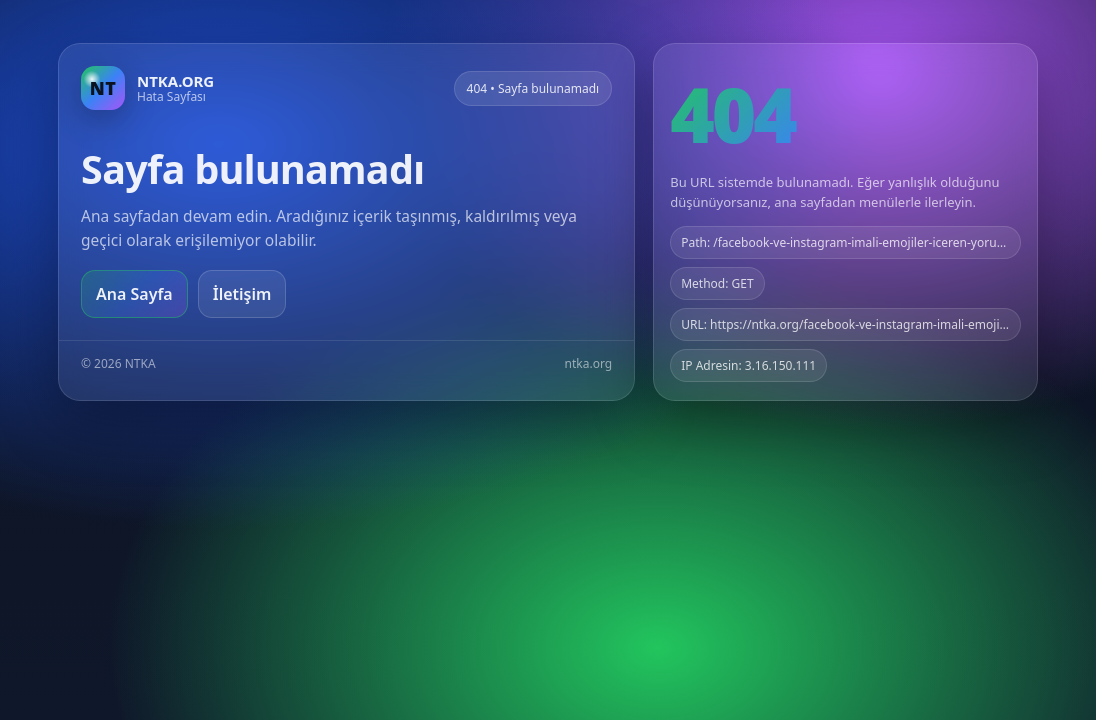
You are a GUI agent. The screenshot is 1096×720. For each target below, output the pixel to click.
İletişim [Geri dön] (242, 294)
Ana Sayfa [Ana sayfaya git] (134, 294)
